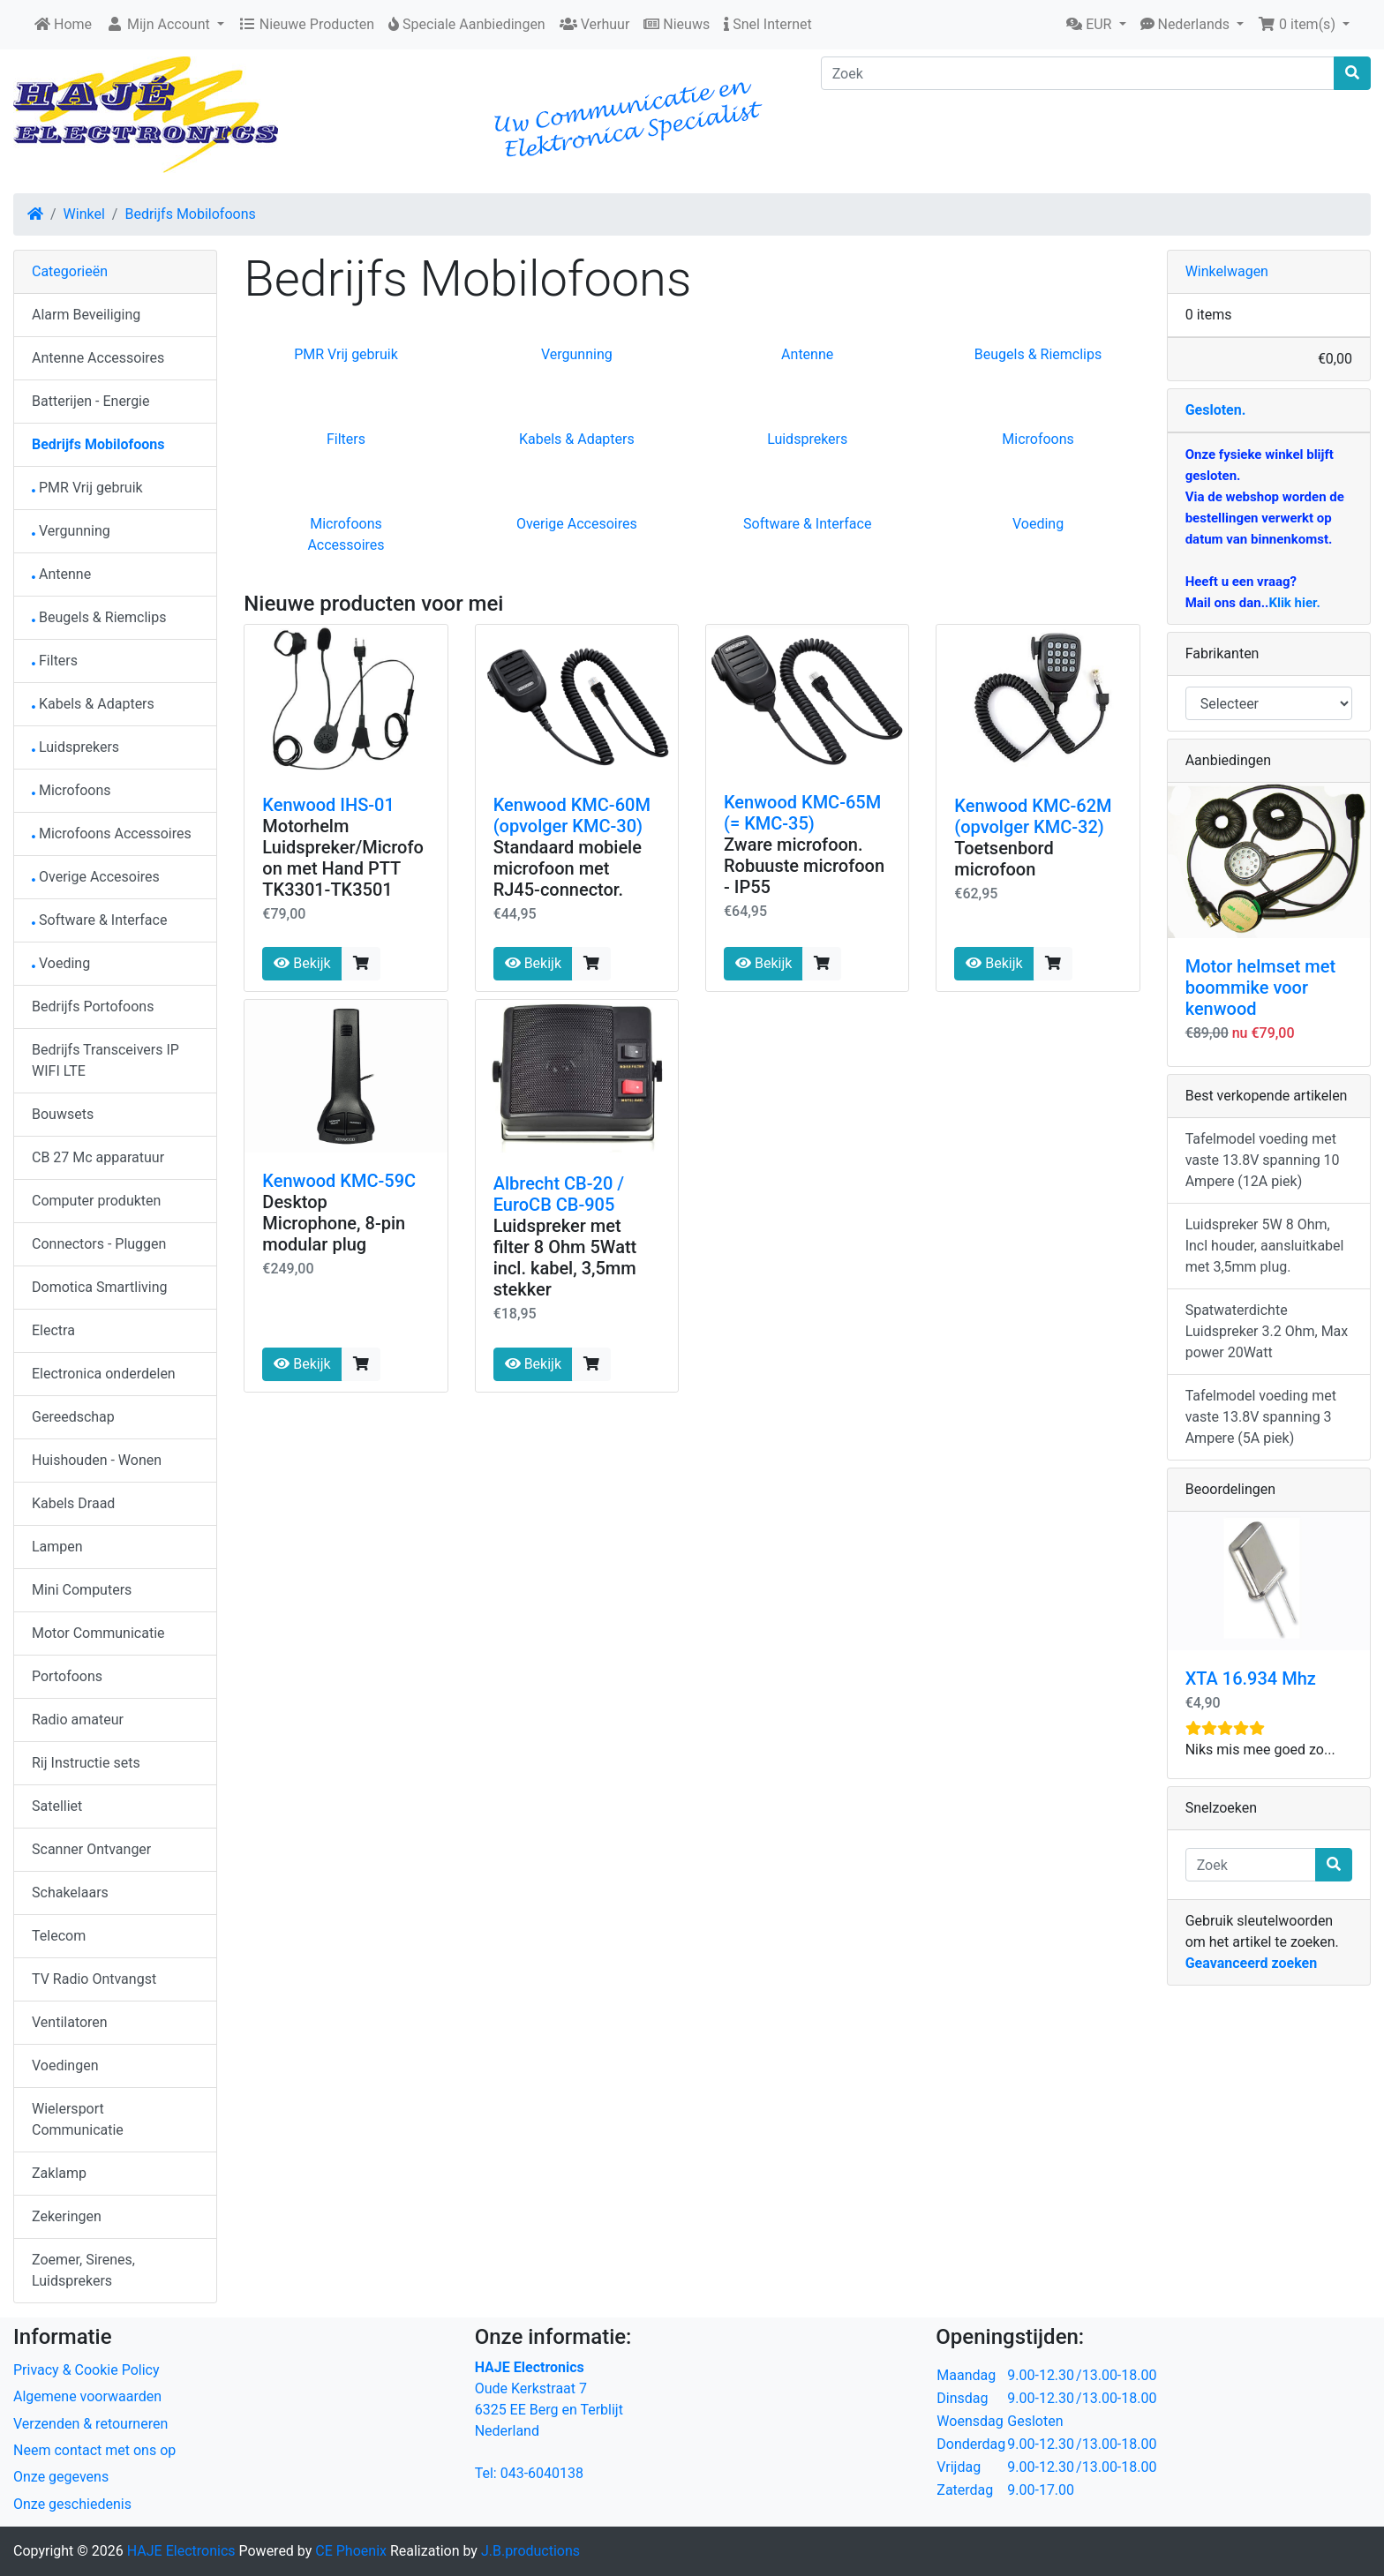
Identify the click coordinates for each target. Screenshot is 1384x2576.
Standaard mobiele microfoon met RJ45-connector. (567, 868)
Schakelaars (70, 1892)
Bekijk (302, 963)
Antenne (807, 354)
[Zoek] (1078, 73)
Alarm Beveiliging (86, 314)
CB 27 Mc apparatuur (98, 1157)
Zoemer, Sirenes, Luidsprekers (83, 2270)
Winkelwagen (1226, 271)
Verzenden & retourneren (90, 2423)
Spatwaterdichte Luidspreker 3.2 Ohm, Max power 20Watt (1267, 1331)
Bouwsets (63, 1114)
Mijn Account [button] (160, 24)
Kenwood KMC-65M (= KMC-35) (802, 813)
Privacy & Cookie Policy (86, 2370)
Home (63, 24)
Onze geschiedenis (72, 2504)
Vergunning (577, 354)
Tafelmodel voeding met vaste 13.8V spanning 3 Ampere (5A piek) (1260, 1416)
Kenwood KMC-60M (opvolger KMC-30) (572, 815)
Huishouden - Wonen (97, 1460)
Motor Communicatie (98, 1633)
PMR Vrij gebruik (346, 354)
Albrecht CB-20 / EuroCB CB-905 (558, 1194)
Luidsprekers (807, 439)
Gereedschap (73, 1416)
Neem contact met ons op (94, 2450)
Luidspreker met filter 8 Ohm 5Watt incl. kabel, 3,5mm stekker (565, 1257)
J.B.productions (530, 2550)
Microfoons (1038, 439)
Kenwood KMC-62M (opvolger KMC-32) (1032, 816)
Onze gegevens (61, 2476)
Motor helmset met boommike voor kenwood (1260, 987)
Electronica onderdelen (104, 1373)
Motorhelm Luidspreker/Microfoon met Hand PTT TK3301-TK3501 (343, 857)
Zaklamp (59, 2173)
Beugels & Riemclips (1038, 354)
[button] (1095, 24)
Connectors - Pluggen (99, 1243)
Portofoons (67, 1676)
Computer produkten (96, 1200)
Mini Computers (82, 1589)
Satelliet (57, 1806)
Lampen (57, 1546)
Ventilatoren (70, 2022)
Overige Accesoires (576, 523)
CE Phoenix (352, 2550)
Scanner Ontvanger (91, 1849)
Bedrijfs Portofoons (93, 1006)
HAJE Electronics (181, 2550)
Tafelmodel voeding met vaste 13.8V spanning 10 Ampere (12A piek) (1262, 1160)
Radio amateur (78, 1719)
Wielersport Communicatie (78, 2119)
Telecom (59, 1935)
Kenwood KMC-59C (339, 1180)
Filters (346, 439)
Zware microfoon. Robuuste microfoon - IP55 (804, 865)
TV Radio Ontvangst (94, 1979)
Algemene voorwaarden (87, 2396)
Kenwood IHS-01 (328, 804)
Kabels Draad (73, 1503)
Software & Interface (807, 523)
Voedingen (65, 2065)
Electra (53, 1330)
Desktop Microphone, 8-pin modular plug (333, 1223)
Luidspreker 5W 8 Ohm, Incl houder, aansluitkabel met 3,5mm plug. (1264, 1245)
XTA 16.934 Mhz (1250, 1678)
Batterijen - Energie (91, 401)
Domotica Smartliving (99, 1287)
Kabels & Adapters (577, 439)
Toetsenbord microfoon (1003, 858)
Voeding (1038, 523)
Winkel (84, 214)
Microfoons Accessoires (112, 833)
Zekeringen (67, 2216)
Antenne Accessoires (98, 357)
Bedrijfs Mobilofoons (189, 214)
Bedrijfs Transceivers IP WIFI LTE (105, 1060)
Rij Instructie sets (86, 1762)
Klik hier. (1294, 603)
